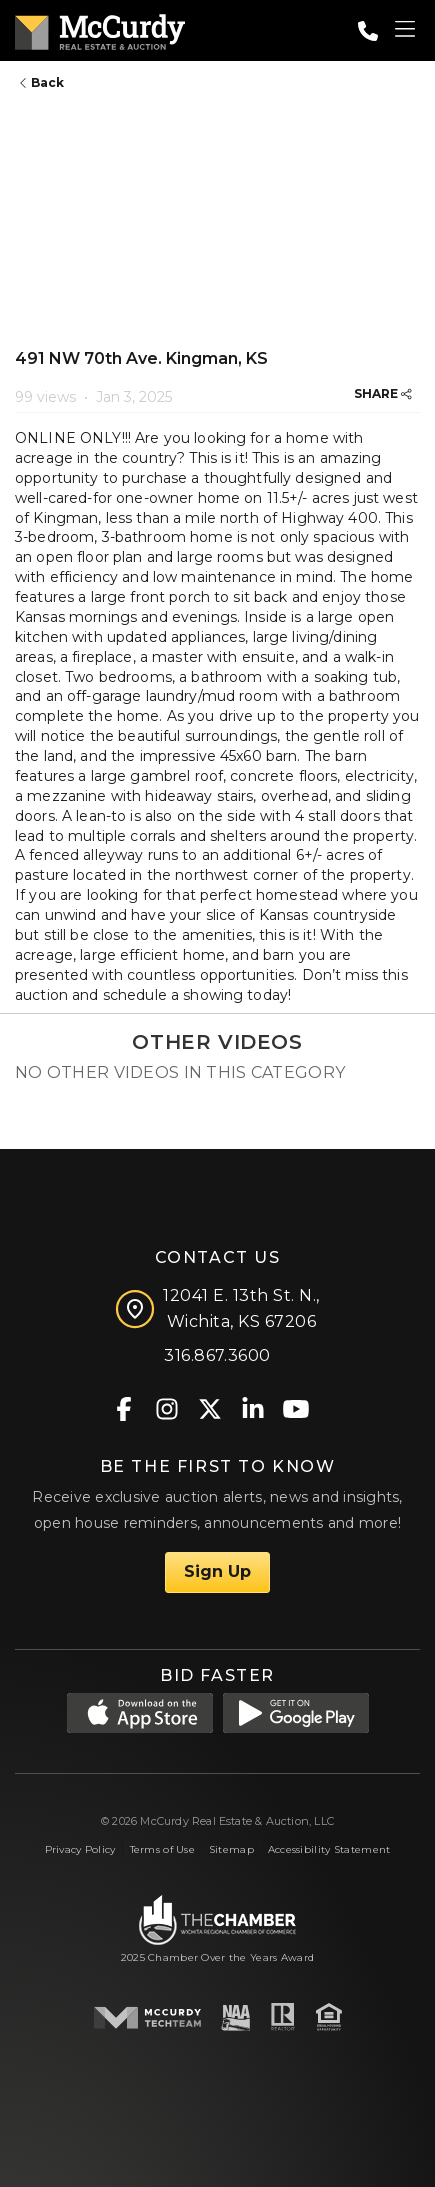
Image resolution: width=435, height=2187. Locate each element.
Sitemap (231, 1849)
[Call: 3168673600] (368, 31)
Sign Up (217, 1571)
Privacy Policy (80, 1849)
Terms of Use (162, 1849)
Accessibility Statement (329, 1849)
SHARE (383, 393)
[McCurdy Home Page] (100, 28)
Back (42, 82)
